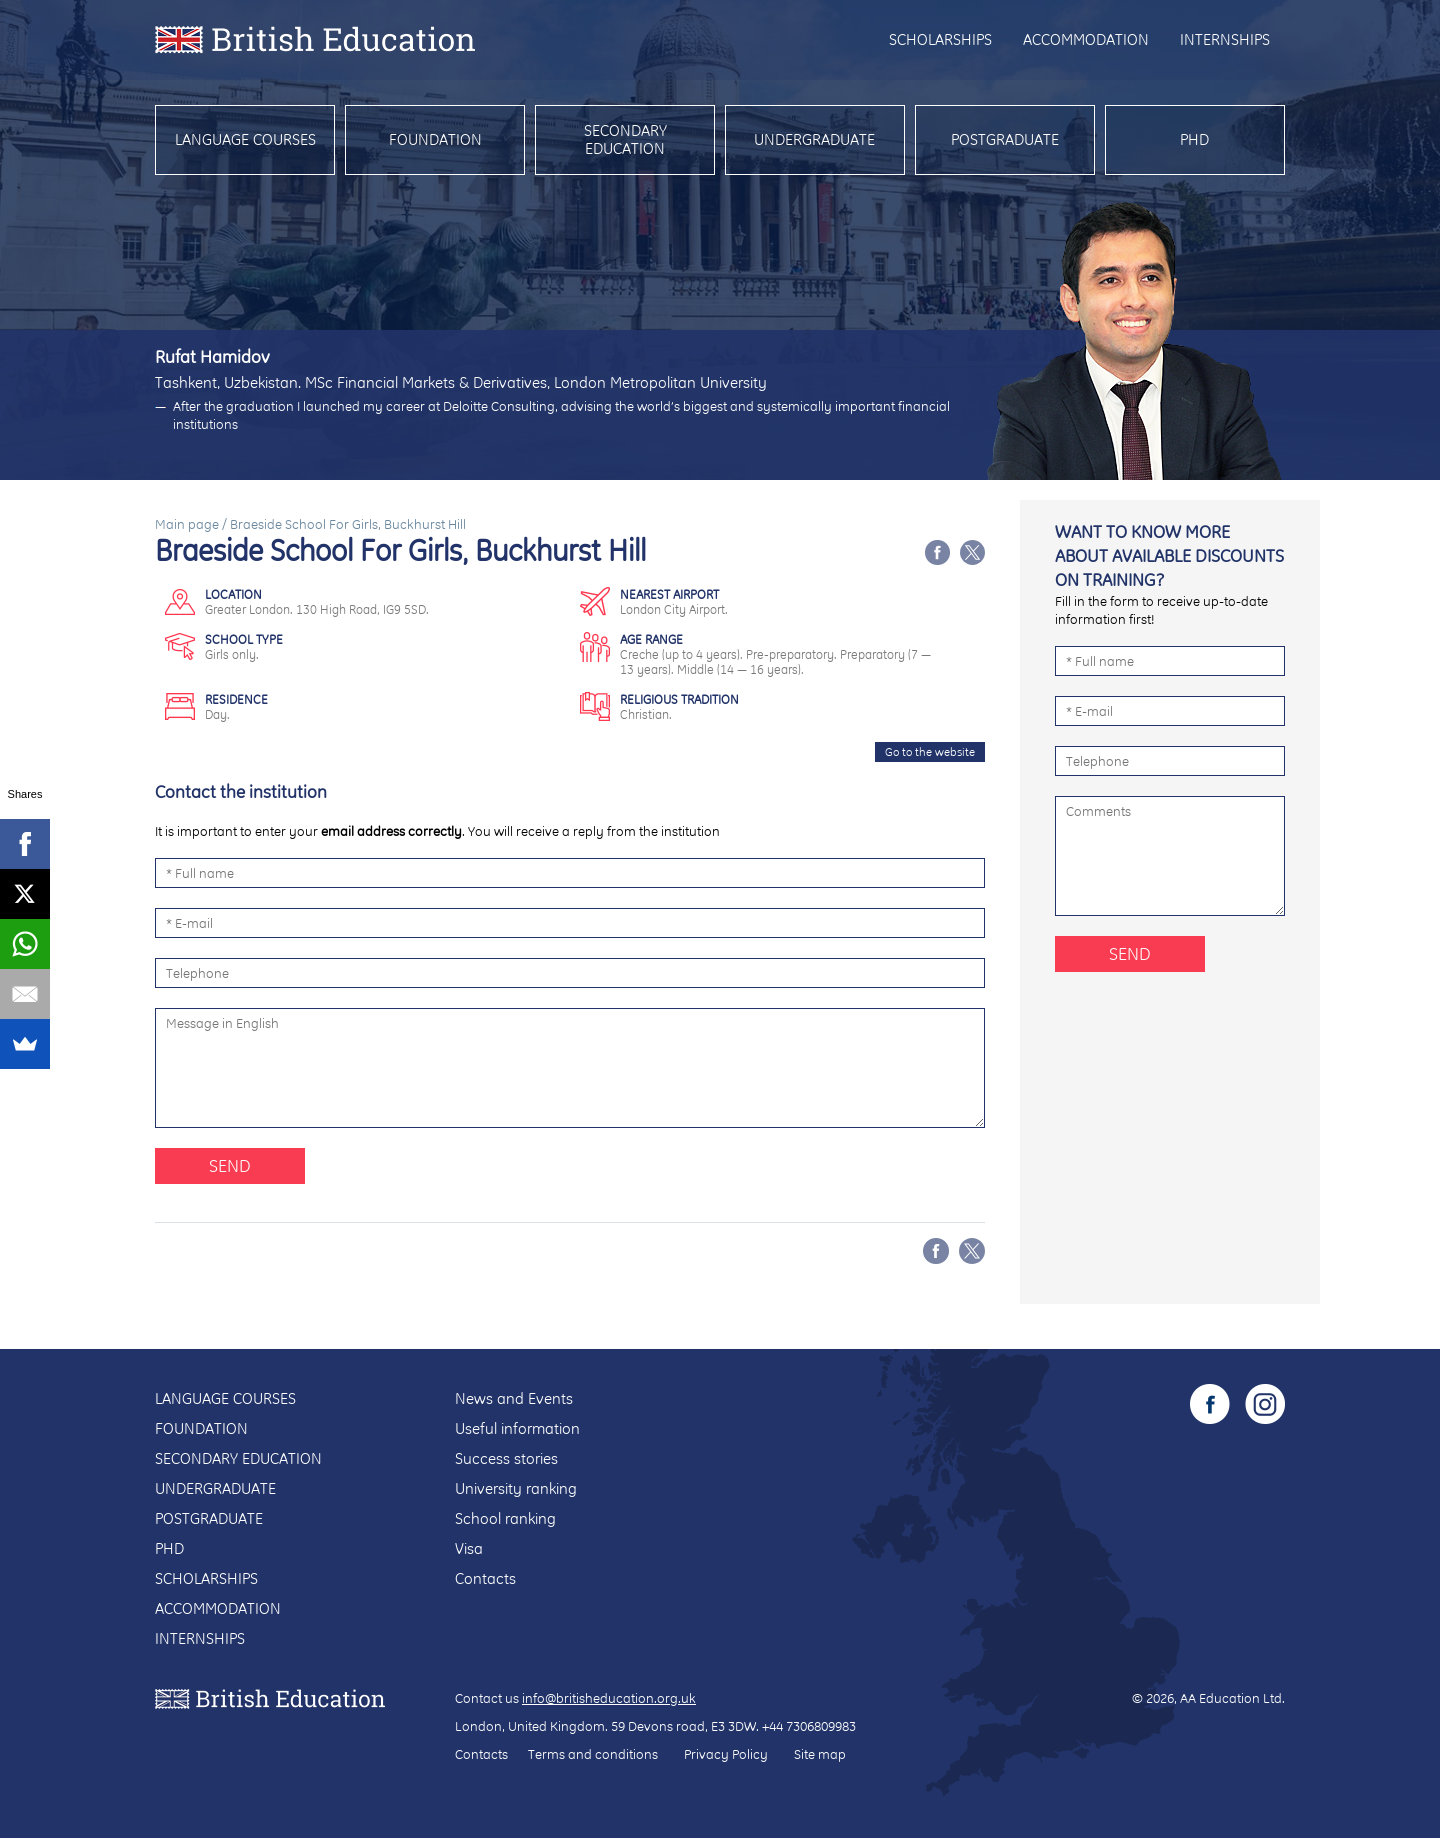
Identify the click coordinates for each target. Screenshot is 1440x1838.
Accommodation (1086, 39)
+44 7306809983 (809, 1726)
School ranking (505, 1518)
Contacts (485, 1578)
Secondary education (625, 139)
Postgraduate (1005, 139)
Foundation (435, 139)
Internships (1225, 39)
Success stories (506, 1458)
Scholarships (940, 39)
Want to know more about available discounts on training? (1169, 555)
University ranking (516, 1488)
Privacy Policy (726, 1754)
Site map (820, 1754)
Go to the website (930, 752)
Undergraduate (814, 139)
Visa (469, 1548)
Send (230, 1165)
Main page (187, 524)
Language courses (245, 139)
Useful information (517, 1428)
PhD (1194, 139)
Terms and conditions (593, 1754)
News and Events (514, 1398)
